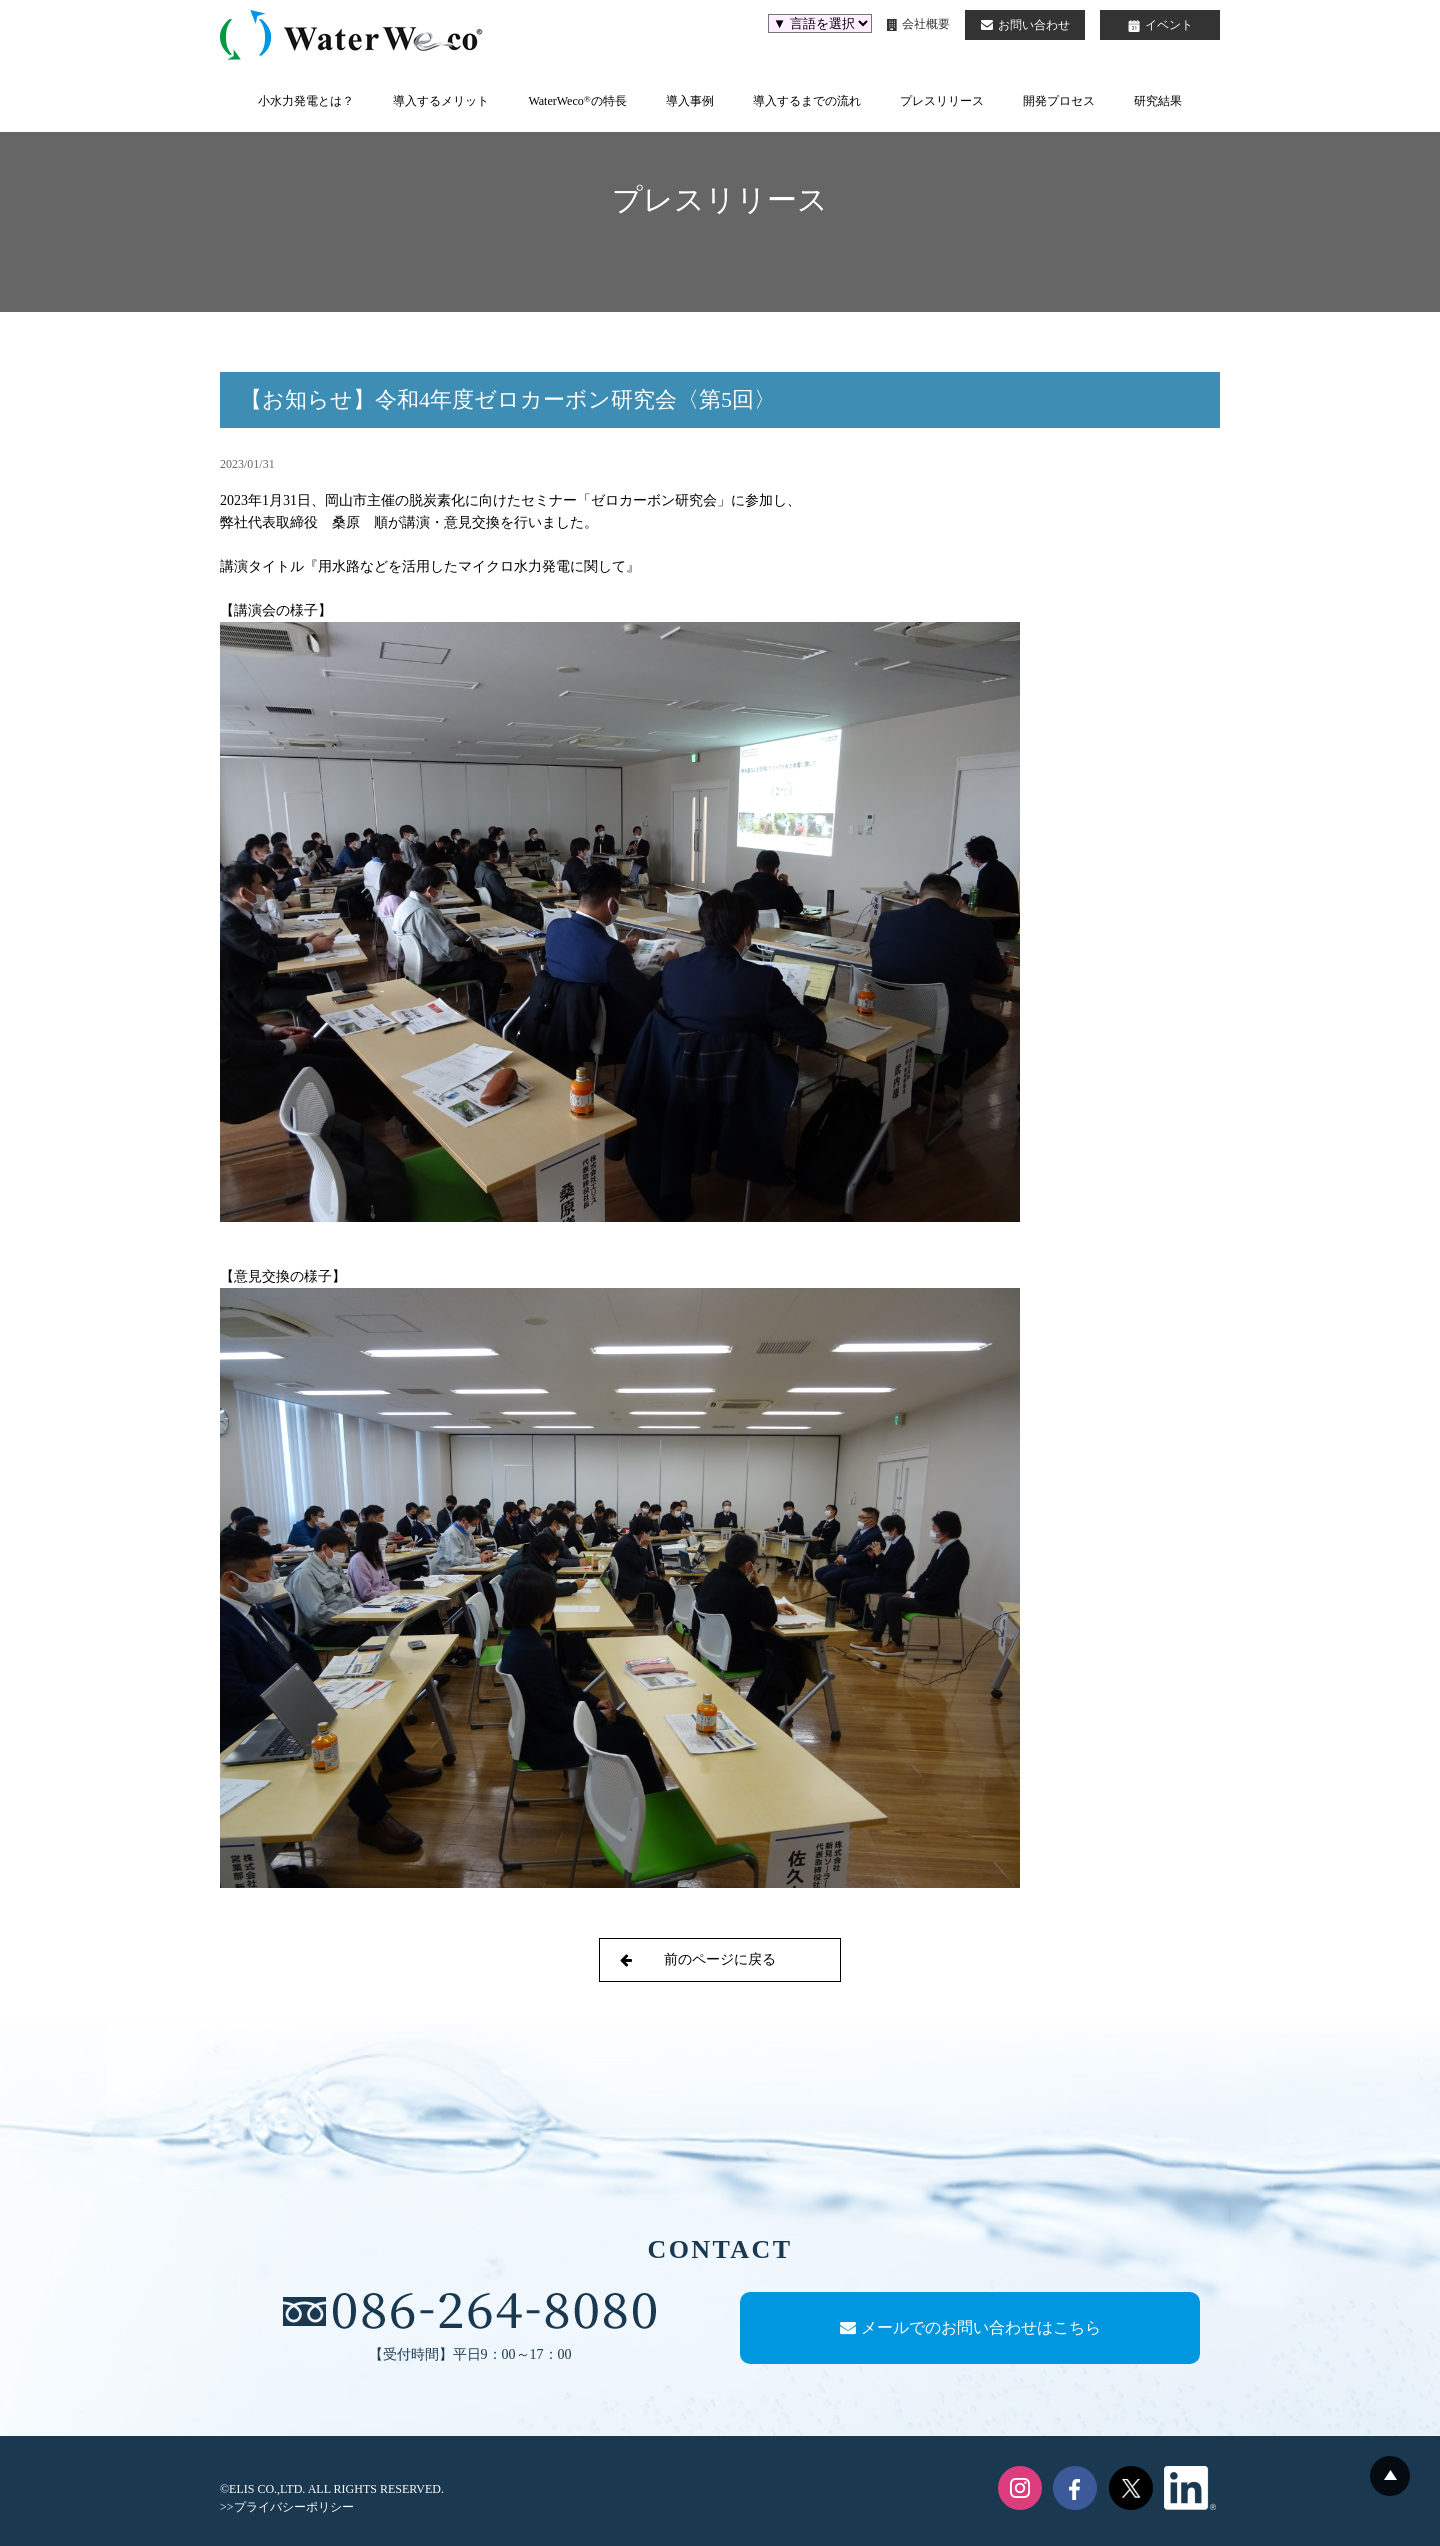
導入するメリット (441, 101)
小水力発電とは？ (306, 101)
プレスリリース (942, 101)
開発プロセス (1059, 101)
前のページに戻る (698, 1959)
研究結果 (1158, 101)
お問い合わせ (1025, 25)
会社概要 (918, 24)
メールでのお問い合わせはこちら (970, 2327)
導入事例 (690, 101)
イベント (1160, 25)
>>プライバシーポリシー (287, 2507)
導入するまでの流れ (807, 101)
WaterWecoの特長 (577, 101)
